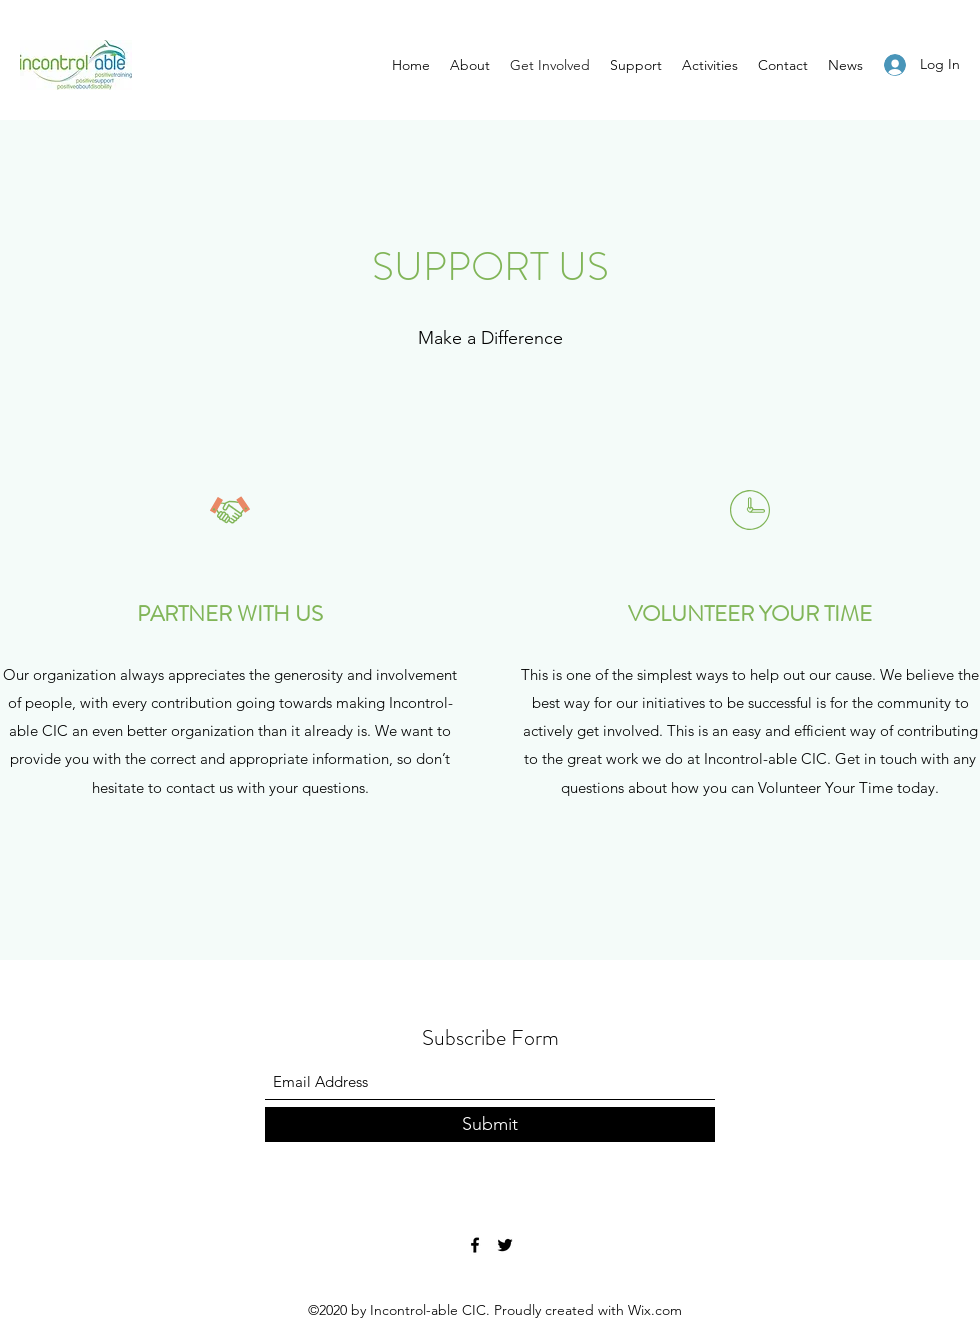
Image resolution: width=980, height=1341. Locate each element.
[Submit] (490, 1124)
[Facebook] (475, 1245)
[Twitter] (505, 1245)
